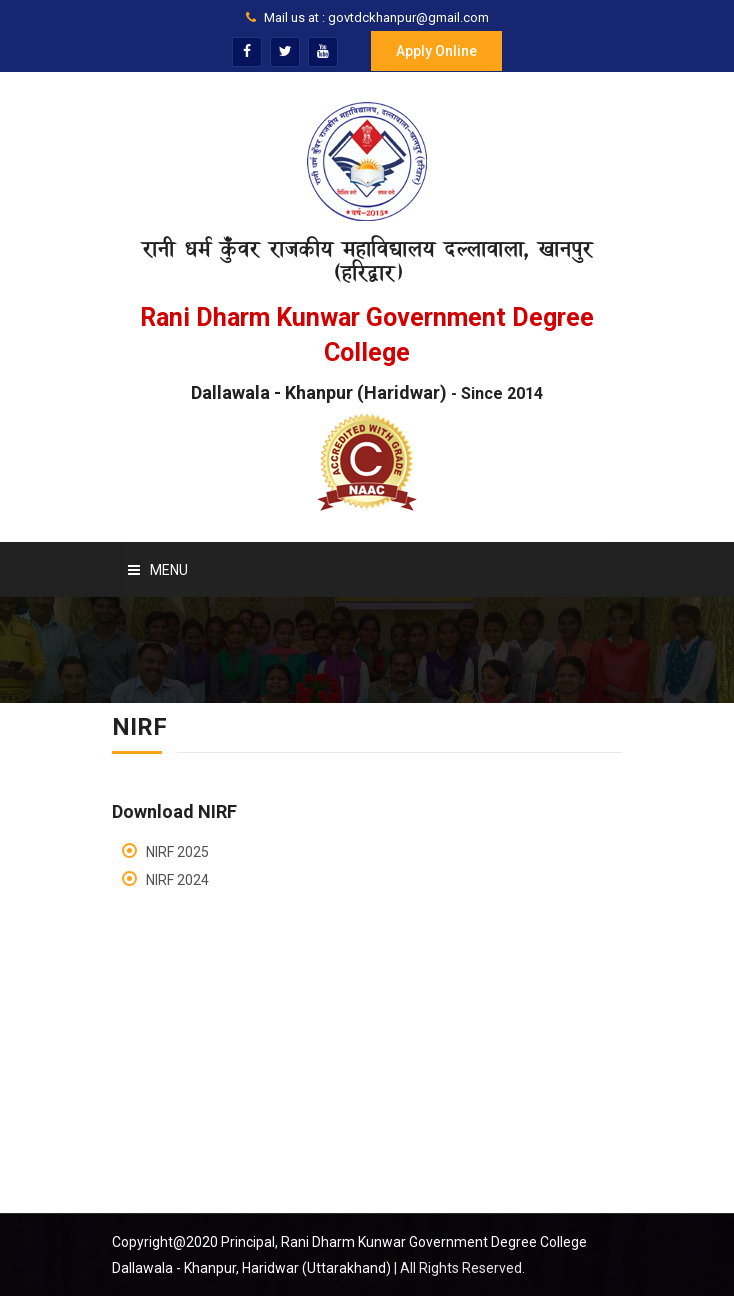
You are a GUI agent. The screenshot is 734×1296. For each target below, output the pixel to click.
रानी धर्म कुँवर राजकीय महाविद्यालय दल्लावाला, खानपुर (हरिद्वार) (367, 261)
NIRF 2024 (177, 880)
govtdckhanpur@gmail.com (408, 17)
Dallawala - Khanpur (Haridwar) (367, 392)
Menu (158, 570)
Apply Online (436, 51)
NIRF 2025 (177, 852)
